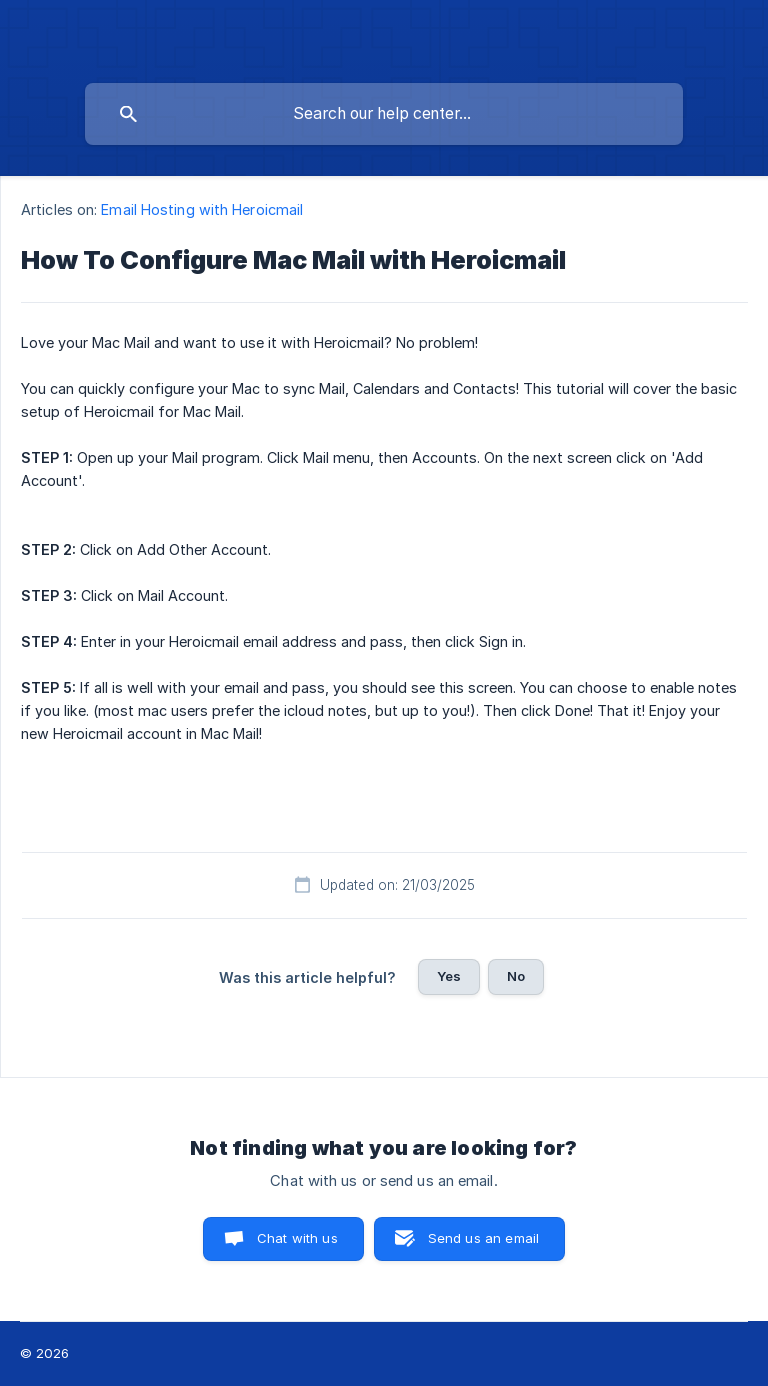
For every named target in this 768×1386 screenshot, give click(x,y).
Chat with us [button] (297, 1238)
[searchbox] (384, 114)
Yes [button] (449, 976)
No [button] (516, 976)
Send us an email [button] (483, 1238)
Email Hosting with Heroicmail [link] (202, 209)
